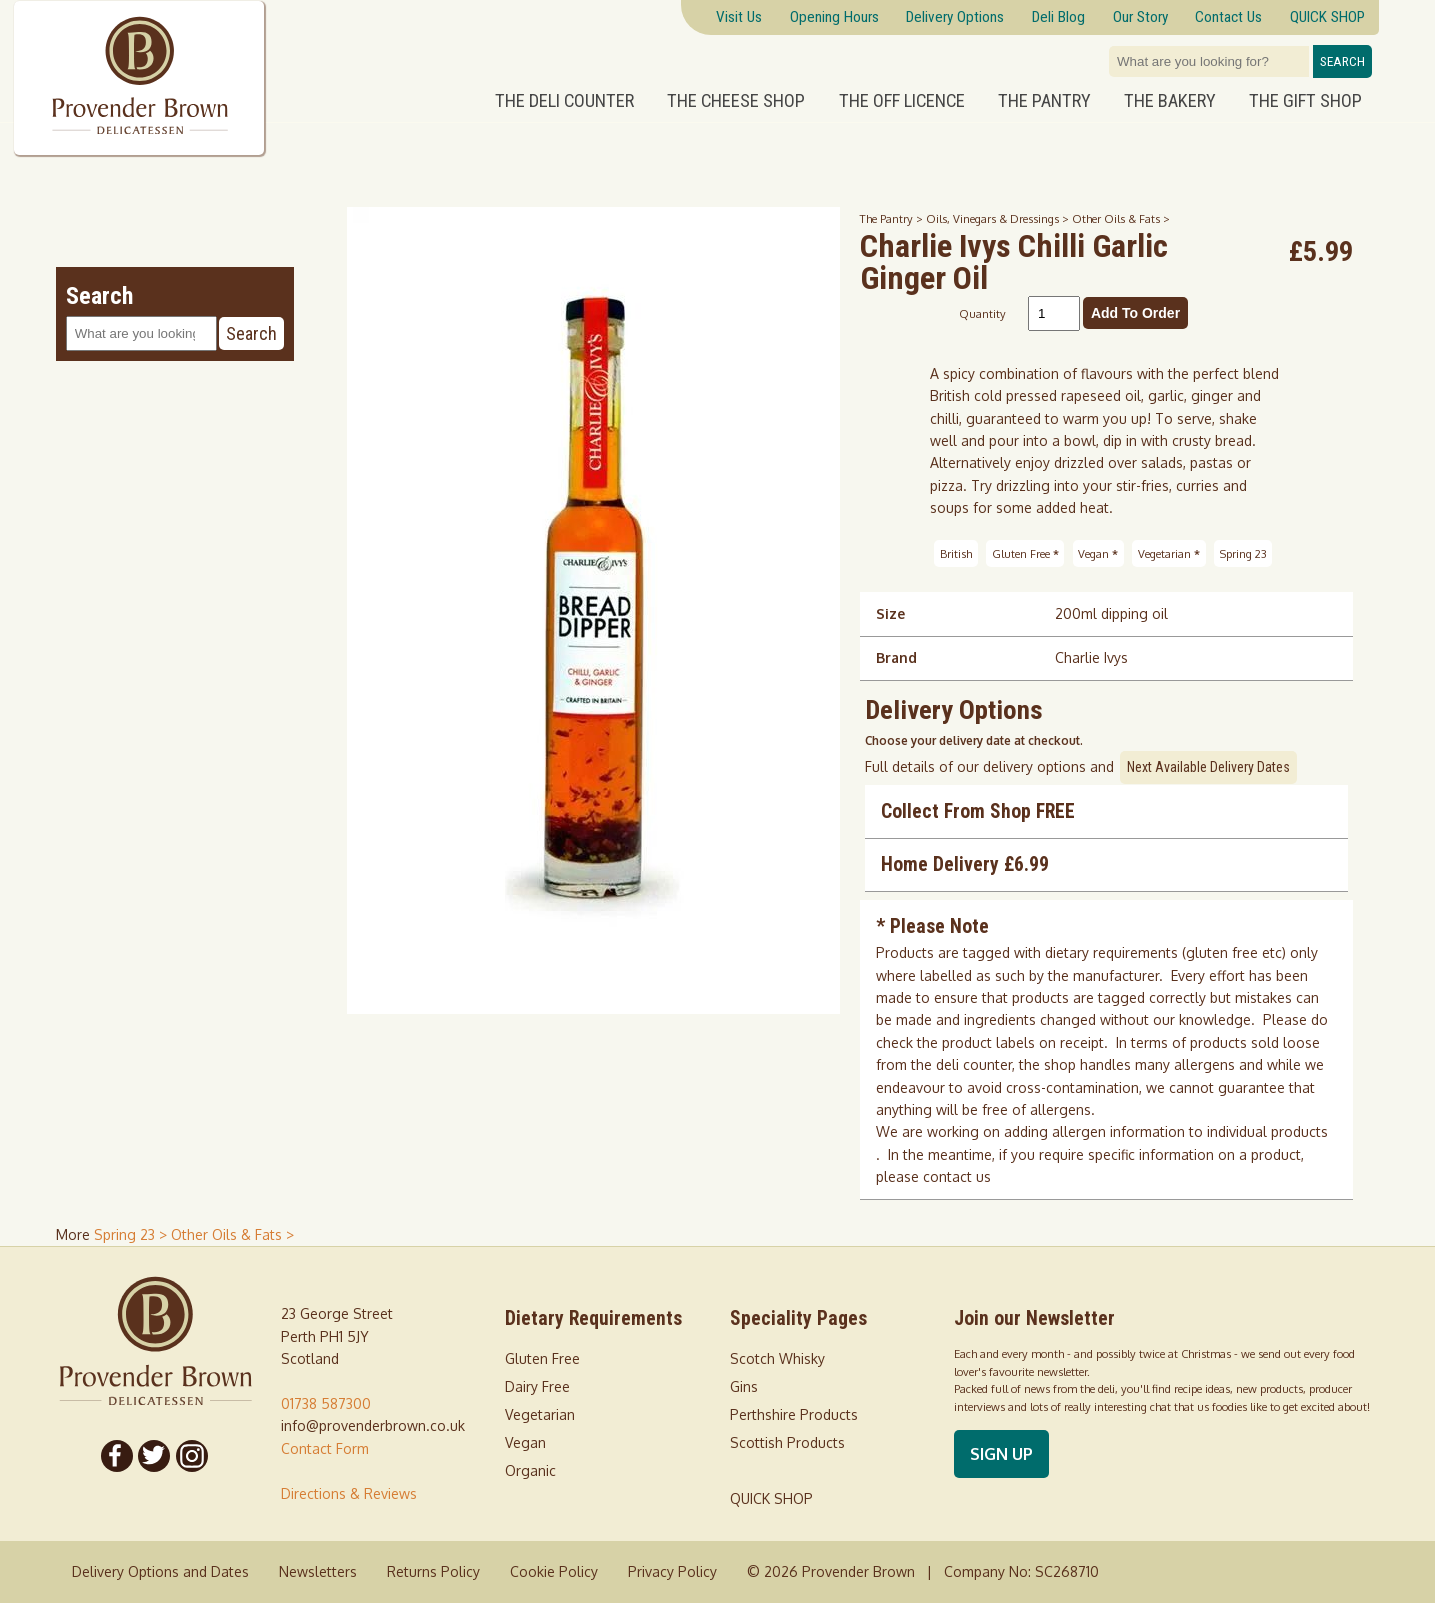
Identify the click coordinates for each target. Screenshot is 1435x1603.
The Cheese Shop (736, 101)
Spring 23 (1243, 553)
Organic (530, 1470)
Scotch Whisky (777, 1358)
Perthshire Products (794, 1414)
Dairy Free (537, 1386)
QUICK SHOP (771, 1498)
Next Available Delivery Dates (1208, 767)
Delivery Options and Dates (160, 1571)
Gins (744, 1386)
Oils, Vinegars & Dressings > (999, 218)
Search (1342, 61)
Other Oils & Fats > (1121, 218)
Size (890, 613)
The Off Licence (902, 101)
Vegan (1098, 553)
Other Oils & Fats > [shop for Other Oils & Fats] (232, 1234)
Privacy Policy (672, 1571)
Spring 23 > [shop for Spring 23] (132, 1234)
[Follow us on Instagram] (192, 1456)
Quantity (982, 313)
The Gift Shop (1305, 101)
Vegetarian (1169, 553)
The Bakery (1170, 101)
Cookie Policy (554, 1571)
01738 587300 (326, 1403)
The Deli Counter (564, 101)
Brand (896, 657)
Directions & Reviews (349, 1493)
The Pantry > (893, 218)
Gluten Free (1025, 553)
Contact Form (325, 1448)
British (956, 553)
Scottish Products (787, 1442)
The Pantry (1044, 101)
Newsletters (318, 1571)
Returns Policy (433, 1571)
